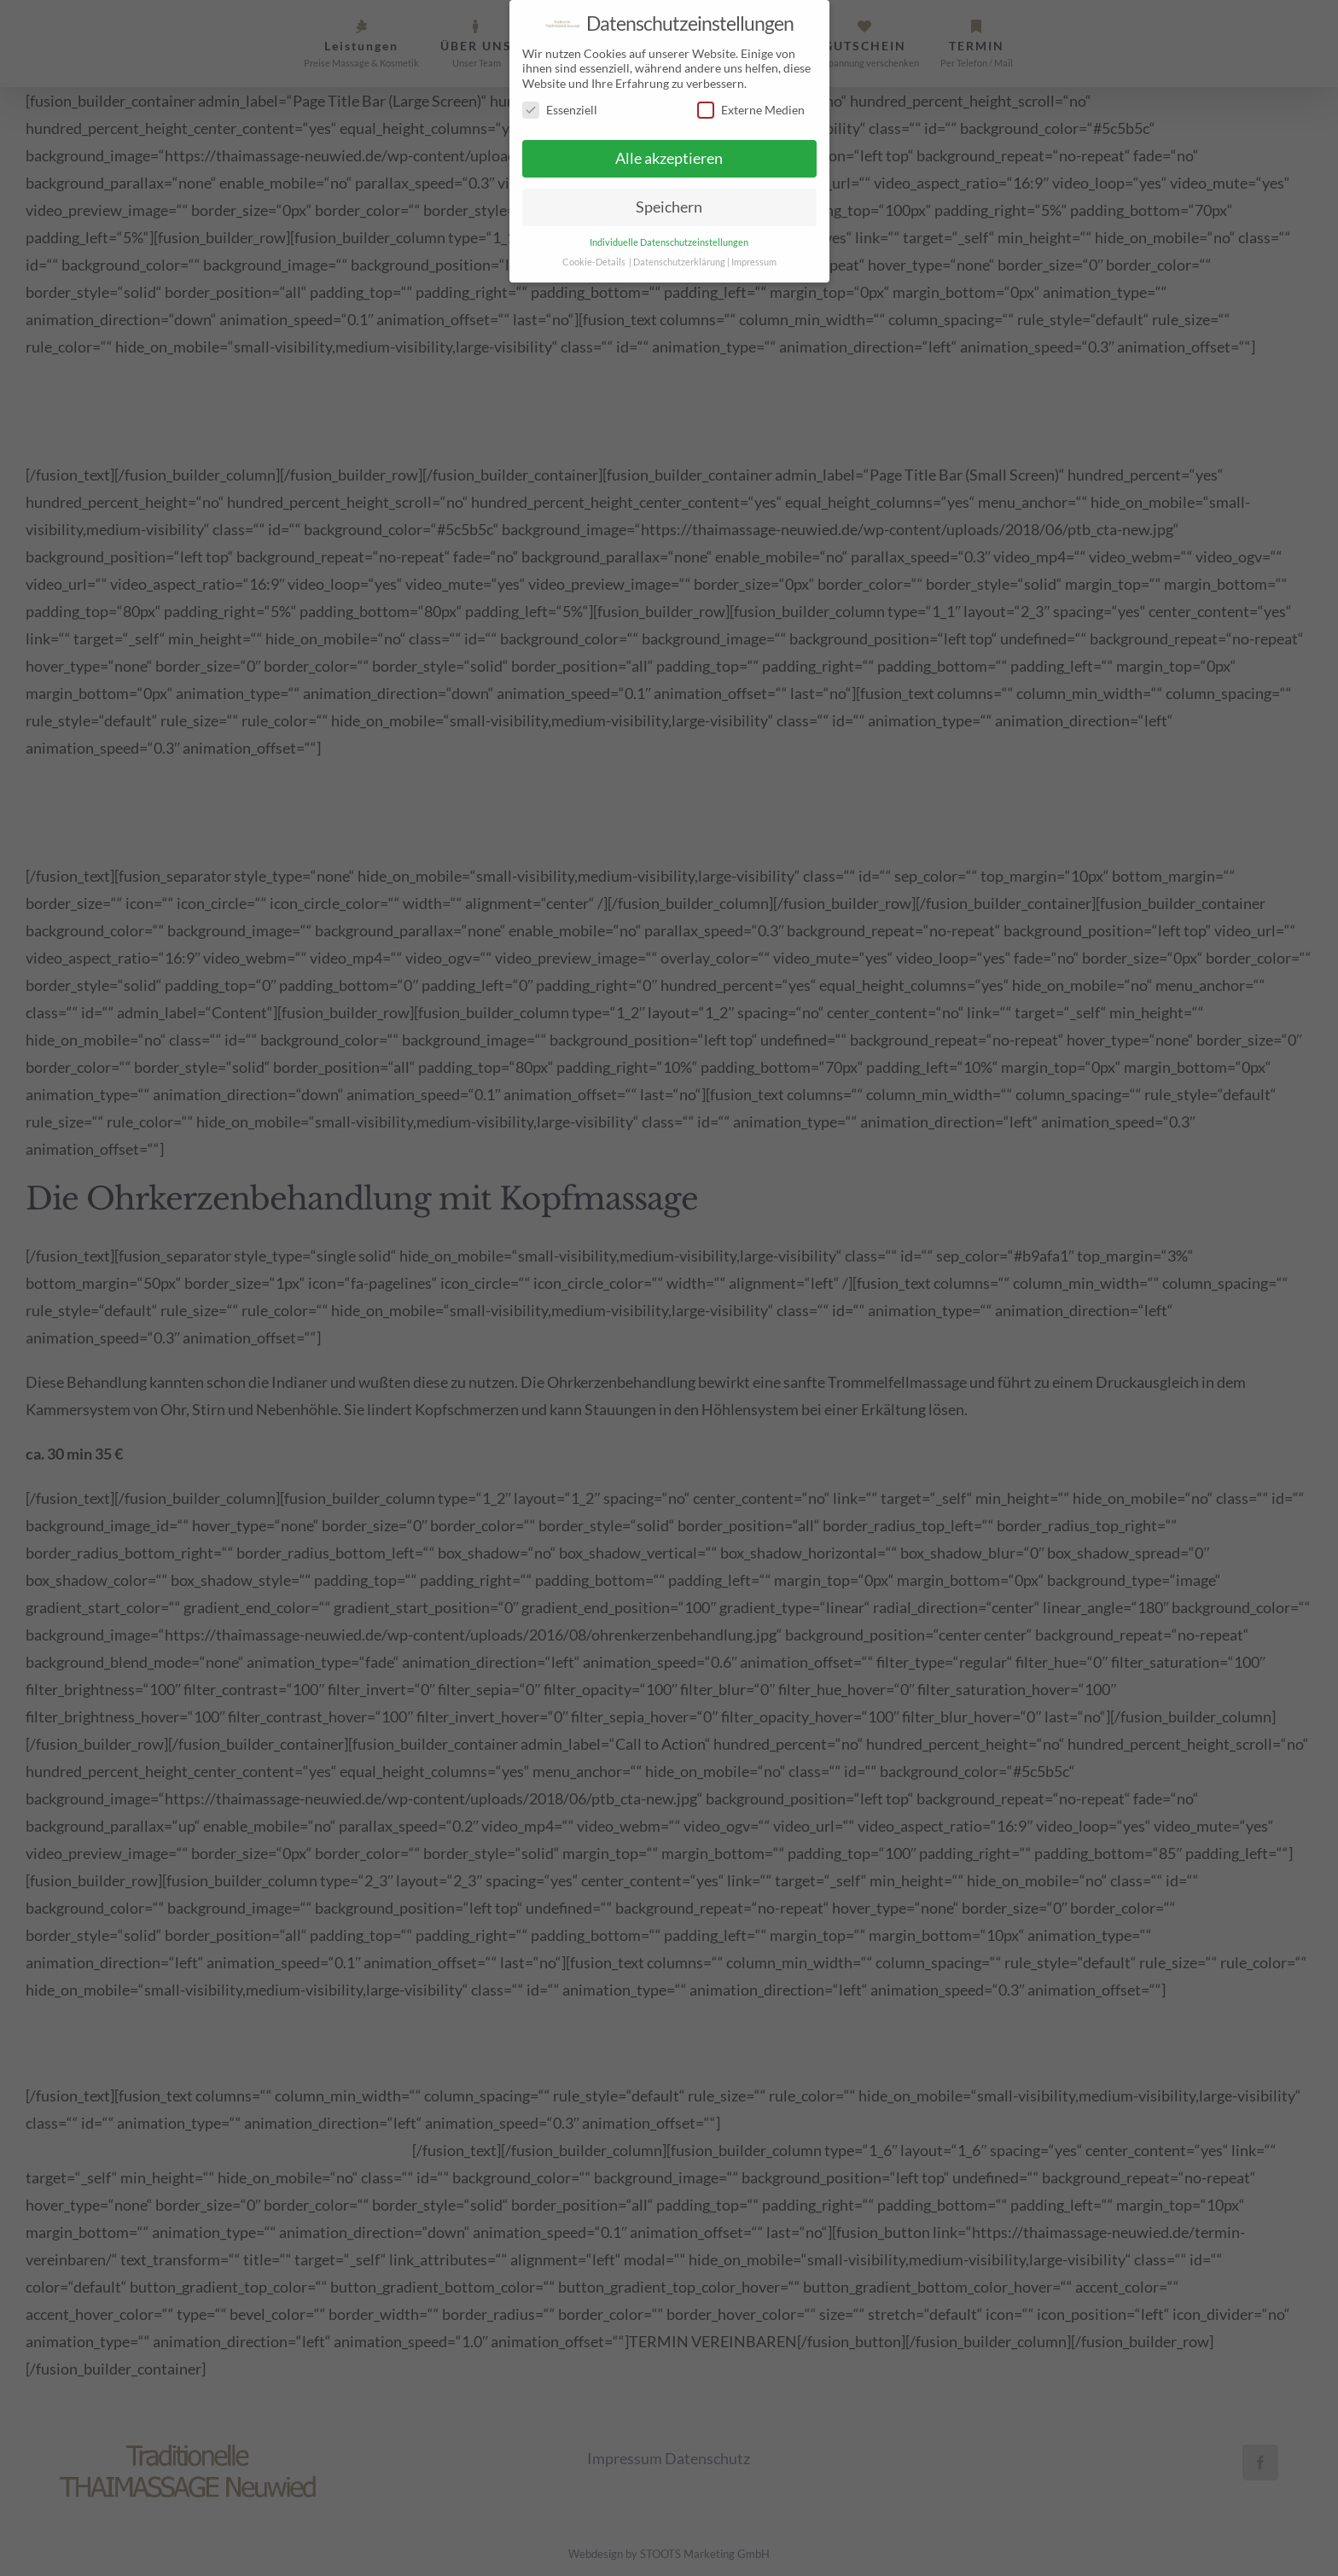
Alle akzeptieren (669, 157)
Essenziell (559, 109)
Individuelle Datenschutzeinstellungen (669, 241)
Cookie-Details (593, 260)
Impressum (754, 260)
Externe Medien (751, 109)
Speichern (669, 206)
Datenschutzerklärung (679, 260)
